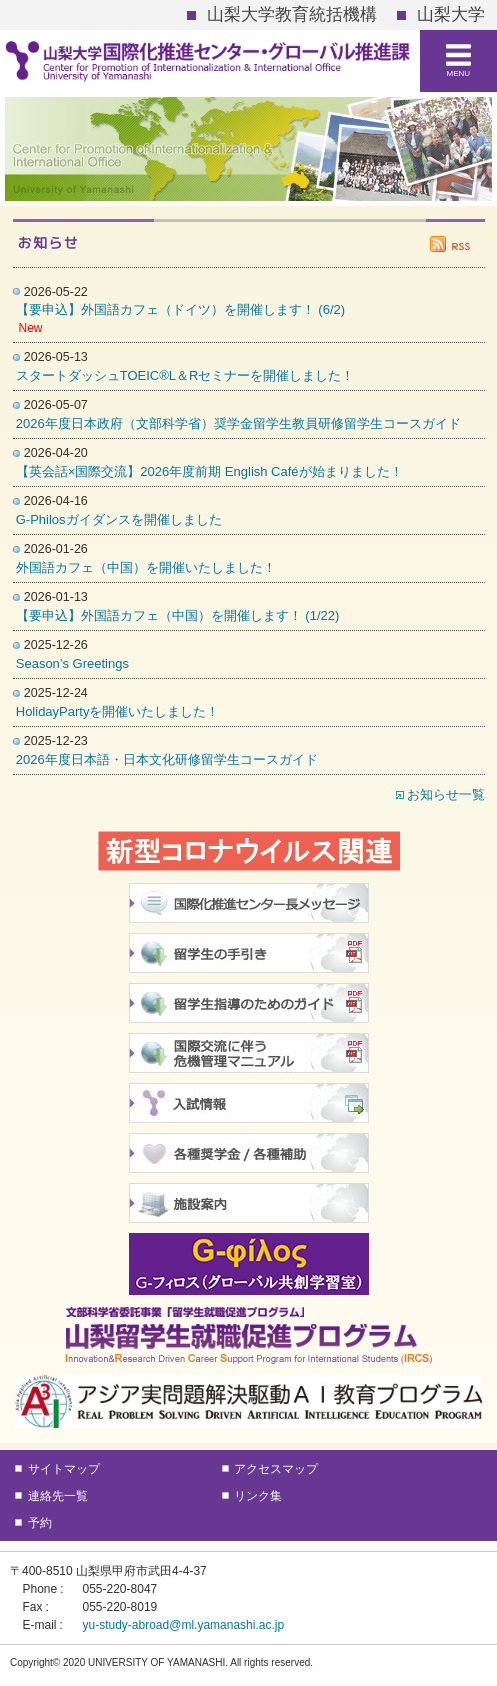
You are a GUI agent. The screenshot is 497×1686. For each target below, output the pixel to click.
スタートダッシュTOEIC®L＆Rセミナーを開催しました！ (185, 375)
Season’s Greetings (72, 663)
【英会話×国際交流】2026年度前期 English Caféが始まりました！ (209, 471)
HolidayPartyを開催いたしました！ (118, 711)
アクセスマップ (276, 1469)
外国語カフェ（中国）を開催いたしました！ (146, 567)
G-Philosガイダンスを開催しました (119, 519)
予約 (40, 1523)
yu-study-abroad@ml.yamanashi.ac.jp (184, 1625)
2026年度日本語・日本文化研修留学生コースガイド (167, 759)
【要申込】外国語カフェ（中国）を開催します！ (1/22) (178, 615)
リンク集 (258, 1496)
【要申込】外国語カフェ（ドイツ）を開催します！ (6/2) (180, 309)
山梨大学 (451, 14)
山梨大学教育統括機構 (292, 14)
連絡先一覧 (58, 1496)
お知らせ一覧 (446, 795)
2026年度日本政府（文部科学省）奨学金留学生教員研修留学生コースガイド (238, 423)
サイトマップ (64, 1469)
